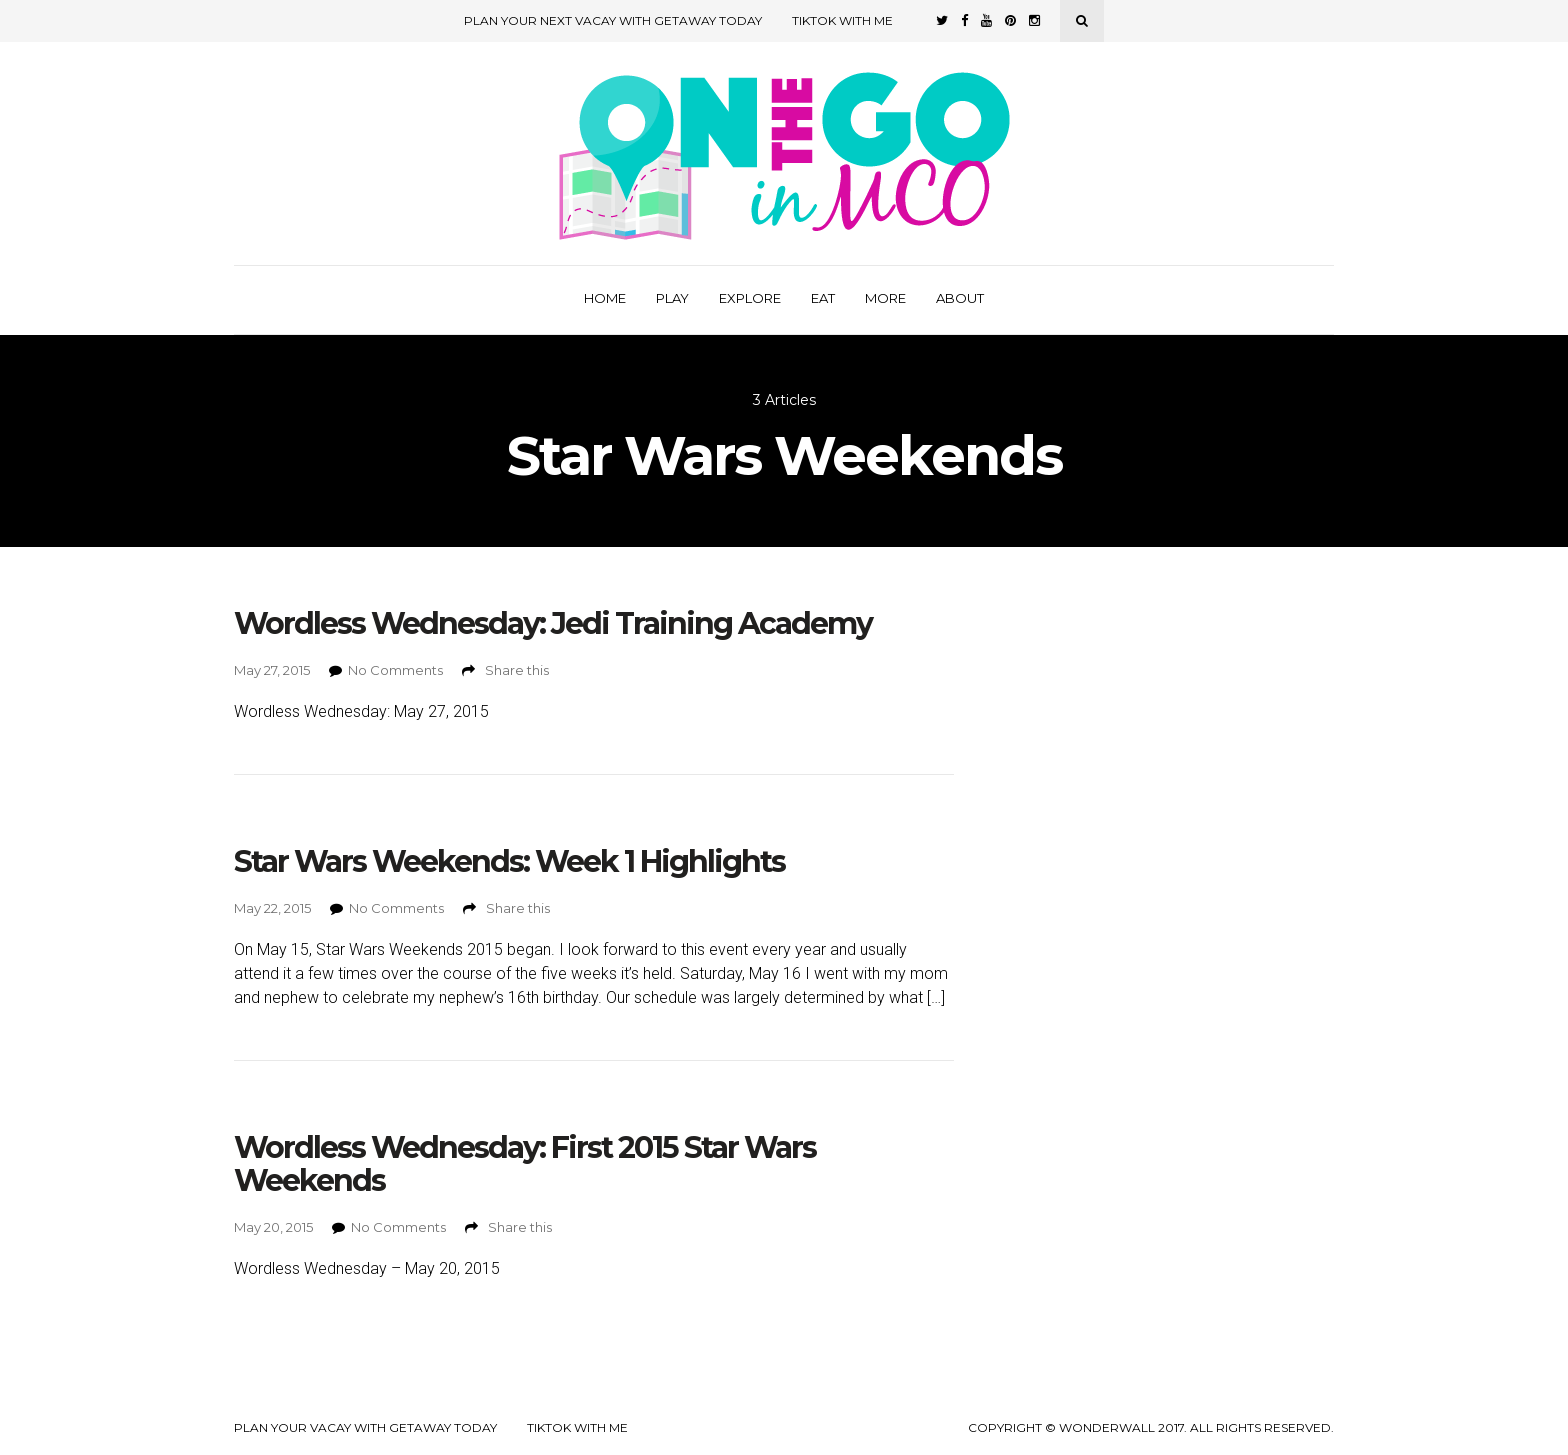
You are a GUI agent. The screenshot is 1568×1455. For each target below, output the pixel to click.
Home (605, 298)
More (885, 298)
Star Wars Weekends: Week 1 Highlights (509, 861)
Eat (823, 298)
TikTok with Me (842, 20)
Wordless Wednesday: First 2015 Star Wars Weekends (525, 1164)
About (960, 298)
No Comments (395, 670)
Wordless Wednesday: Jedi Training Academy (553, 623)
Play (672, 298)
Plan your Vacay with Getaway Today (365, 1428)
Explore (750, 298)
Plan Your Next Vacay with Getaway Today (613, 20)
